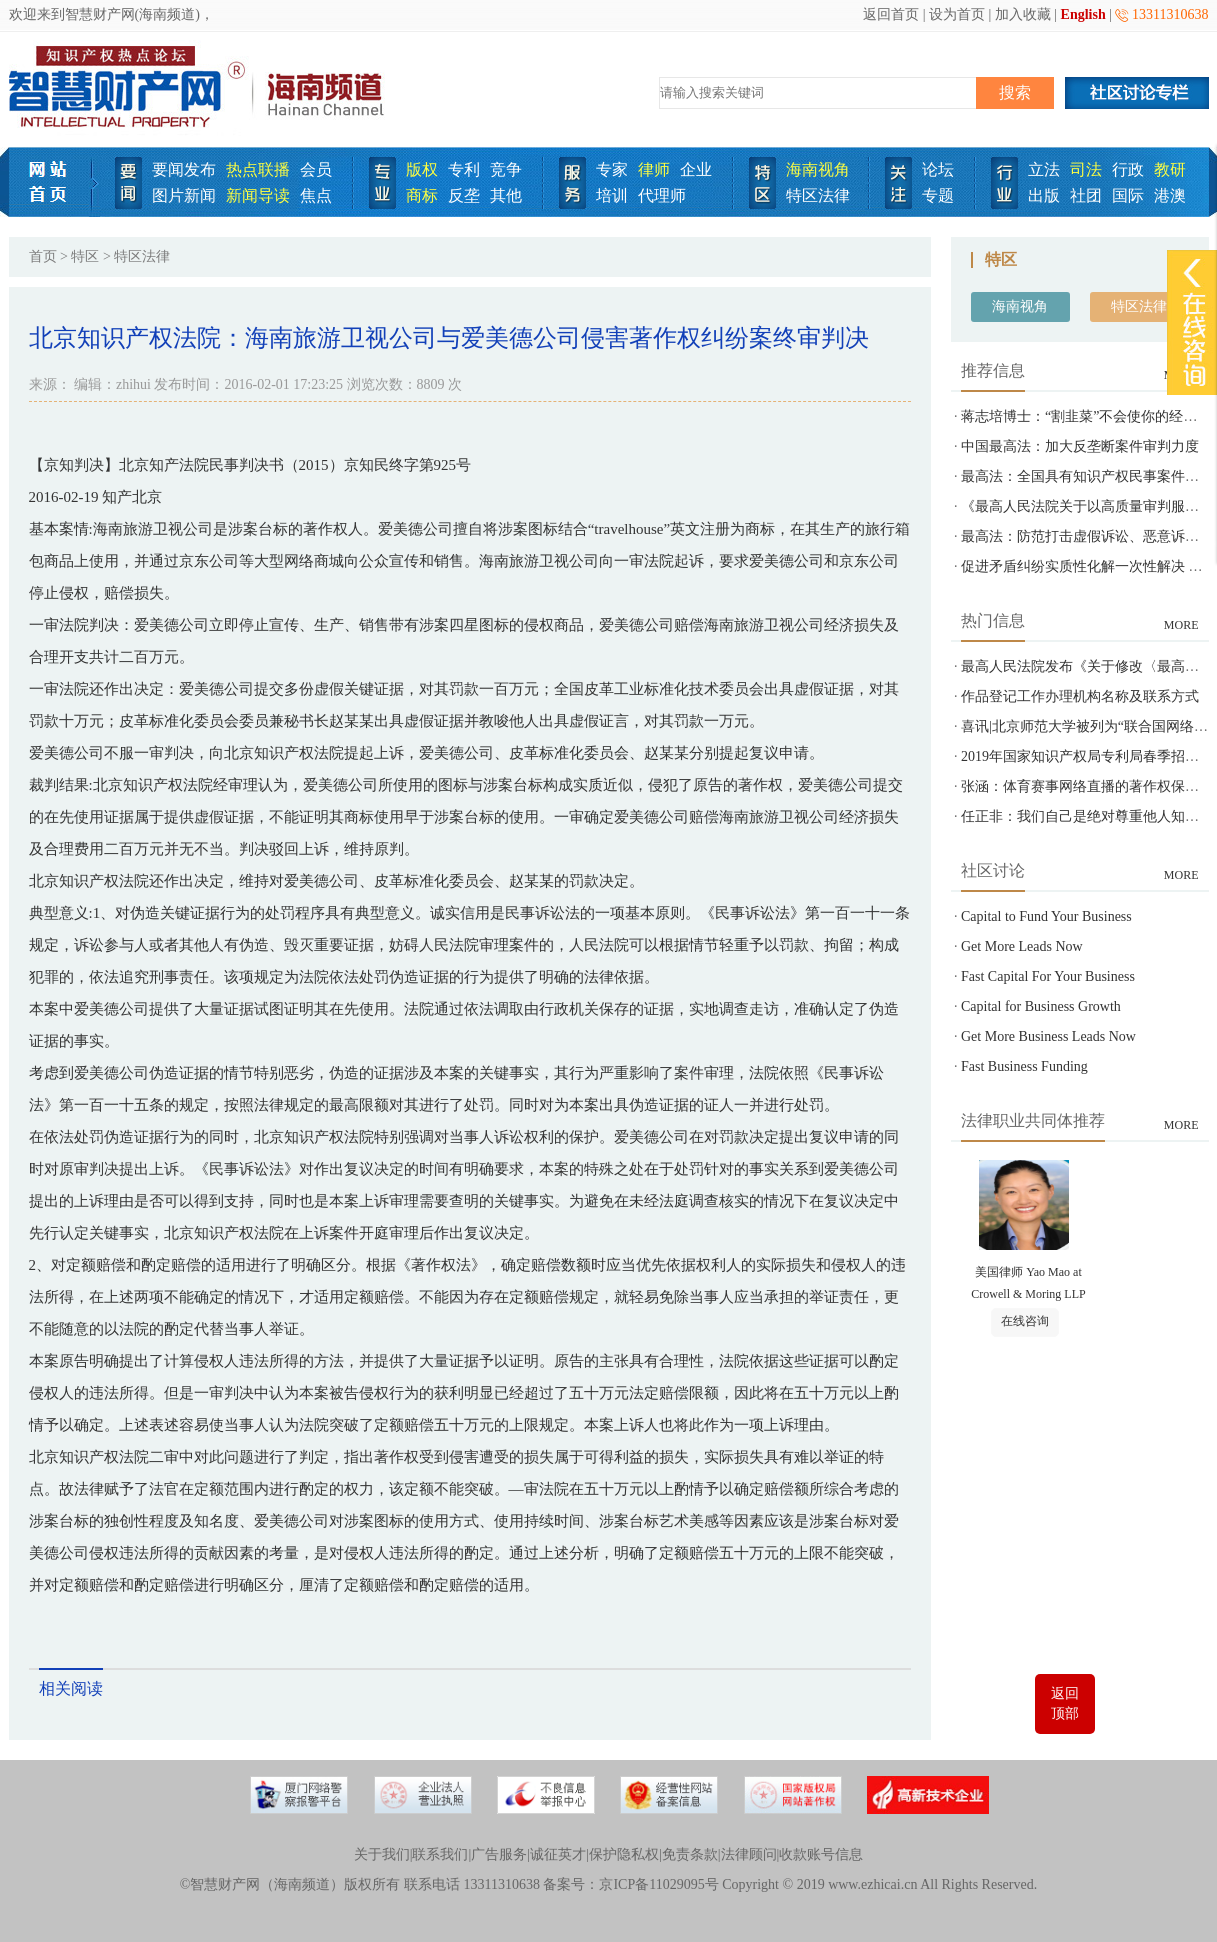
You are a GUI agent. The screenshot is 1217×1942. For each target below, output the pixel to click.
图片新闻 (184, 195)
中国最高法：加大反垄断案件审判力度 (1080, 446)
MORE (1181, 625)
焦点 (316, 195)
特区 (85, 256)
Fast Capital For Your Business (1048, 976)
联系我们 (440, 1854)
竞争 (506, 169)
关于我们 (382, 1854)
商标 (422, 195)
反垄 (464, 195)
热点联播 (258, 169)
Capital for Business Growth (1041, 1006)
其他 (506, 195)
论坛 (938, 169)
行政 (1128, 169)
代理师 (662, 195)
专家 (612, 169)
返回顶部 (1065, 1703)
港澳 (1170, 195)
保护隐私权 (624, 1854)
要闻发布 (184, 169)
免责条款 (690, 1854)
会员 (316, 169)
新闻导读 (258, 195)
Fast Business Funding (1024, 1066)
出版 (1044, 195)
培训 (612, 195)
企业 (696, 169)
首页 (43, 256)
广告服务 (499, 1854)
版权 (422, 169)
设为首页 (957, 14)
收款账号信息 (821, 1854)
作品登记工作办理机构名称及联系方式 (1080, 696)
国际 (1128, 195)
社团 (1086, 195)
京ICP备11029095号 (658, 1884)
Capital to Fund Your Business (1046, 916)
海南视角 (818, 169)
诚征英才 (558, 1854)
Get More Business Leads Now (1048, 1036)
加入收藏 (1023, 14)
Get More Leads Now (1022, 946)
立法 (1044, 169)
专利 (464, 169)
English (1083, 14)
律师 (654, 169)
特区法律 (818, 195)
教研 (1170, 169)
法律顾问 (749, 1854)
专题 (938, 195)
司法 (1086, 169)
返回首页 (891, 14)
